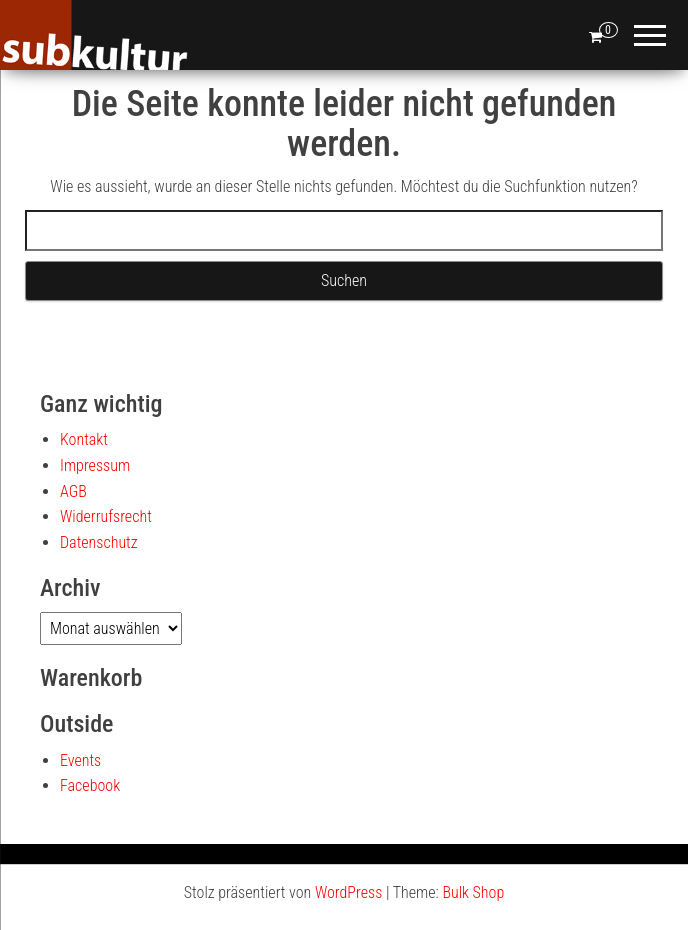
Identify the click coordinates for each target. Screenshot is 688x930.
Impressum (95, 465)
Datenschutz (99, 542)
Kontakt (84, 439)
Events (80, 760)
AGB (73, 491)
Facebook (90, 785)
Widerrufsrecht (106, 516)
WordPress (348, 892)
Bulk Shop (473, 892)
